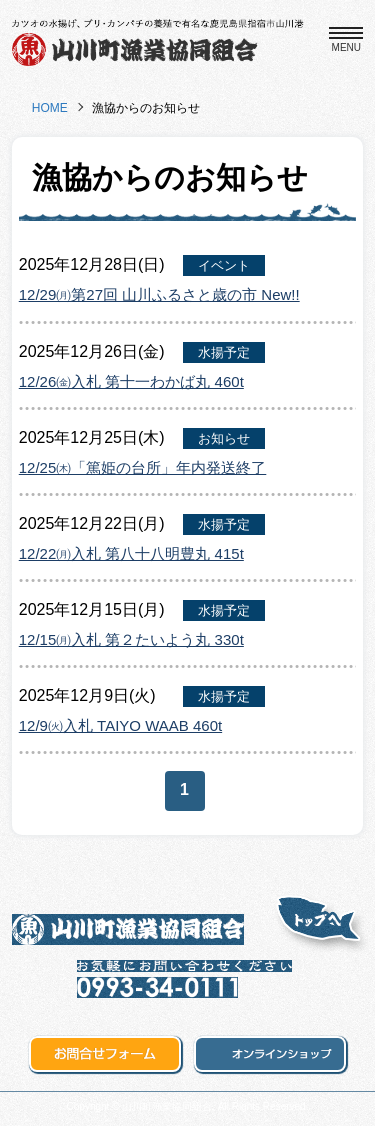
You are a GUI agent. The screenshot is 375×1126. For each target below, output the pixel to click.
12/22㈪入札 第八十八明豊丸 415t (131, 553)
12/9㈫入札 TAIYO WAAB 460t (120, 725)
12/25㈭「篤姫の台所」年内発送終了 (143, 467)
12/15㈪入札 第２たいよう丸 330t (131, 639)
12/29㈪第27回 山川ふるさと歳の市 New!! (159, 294)
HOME (50, 108)
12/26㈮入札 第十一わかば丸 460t (131, 381)
